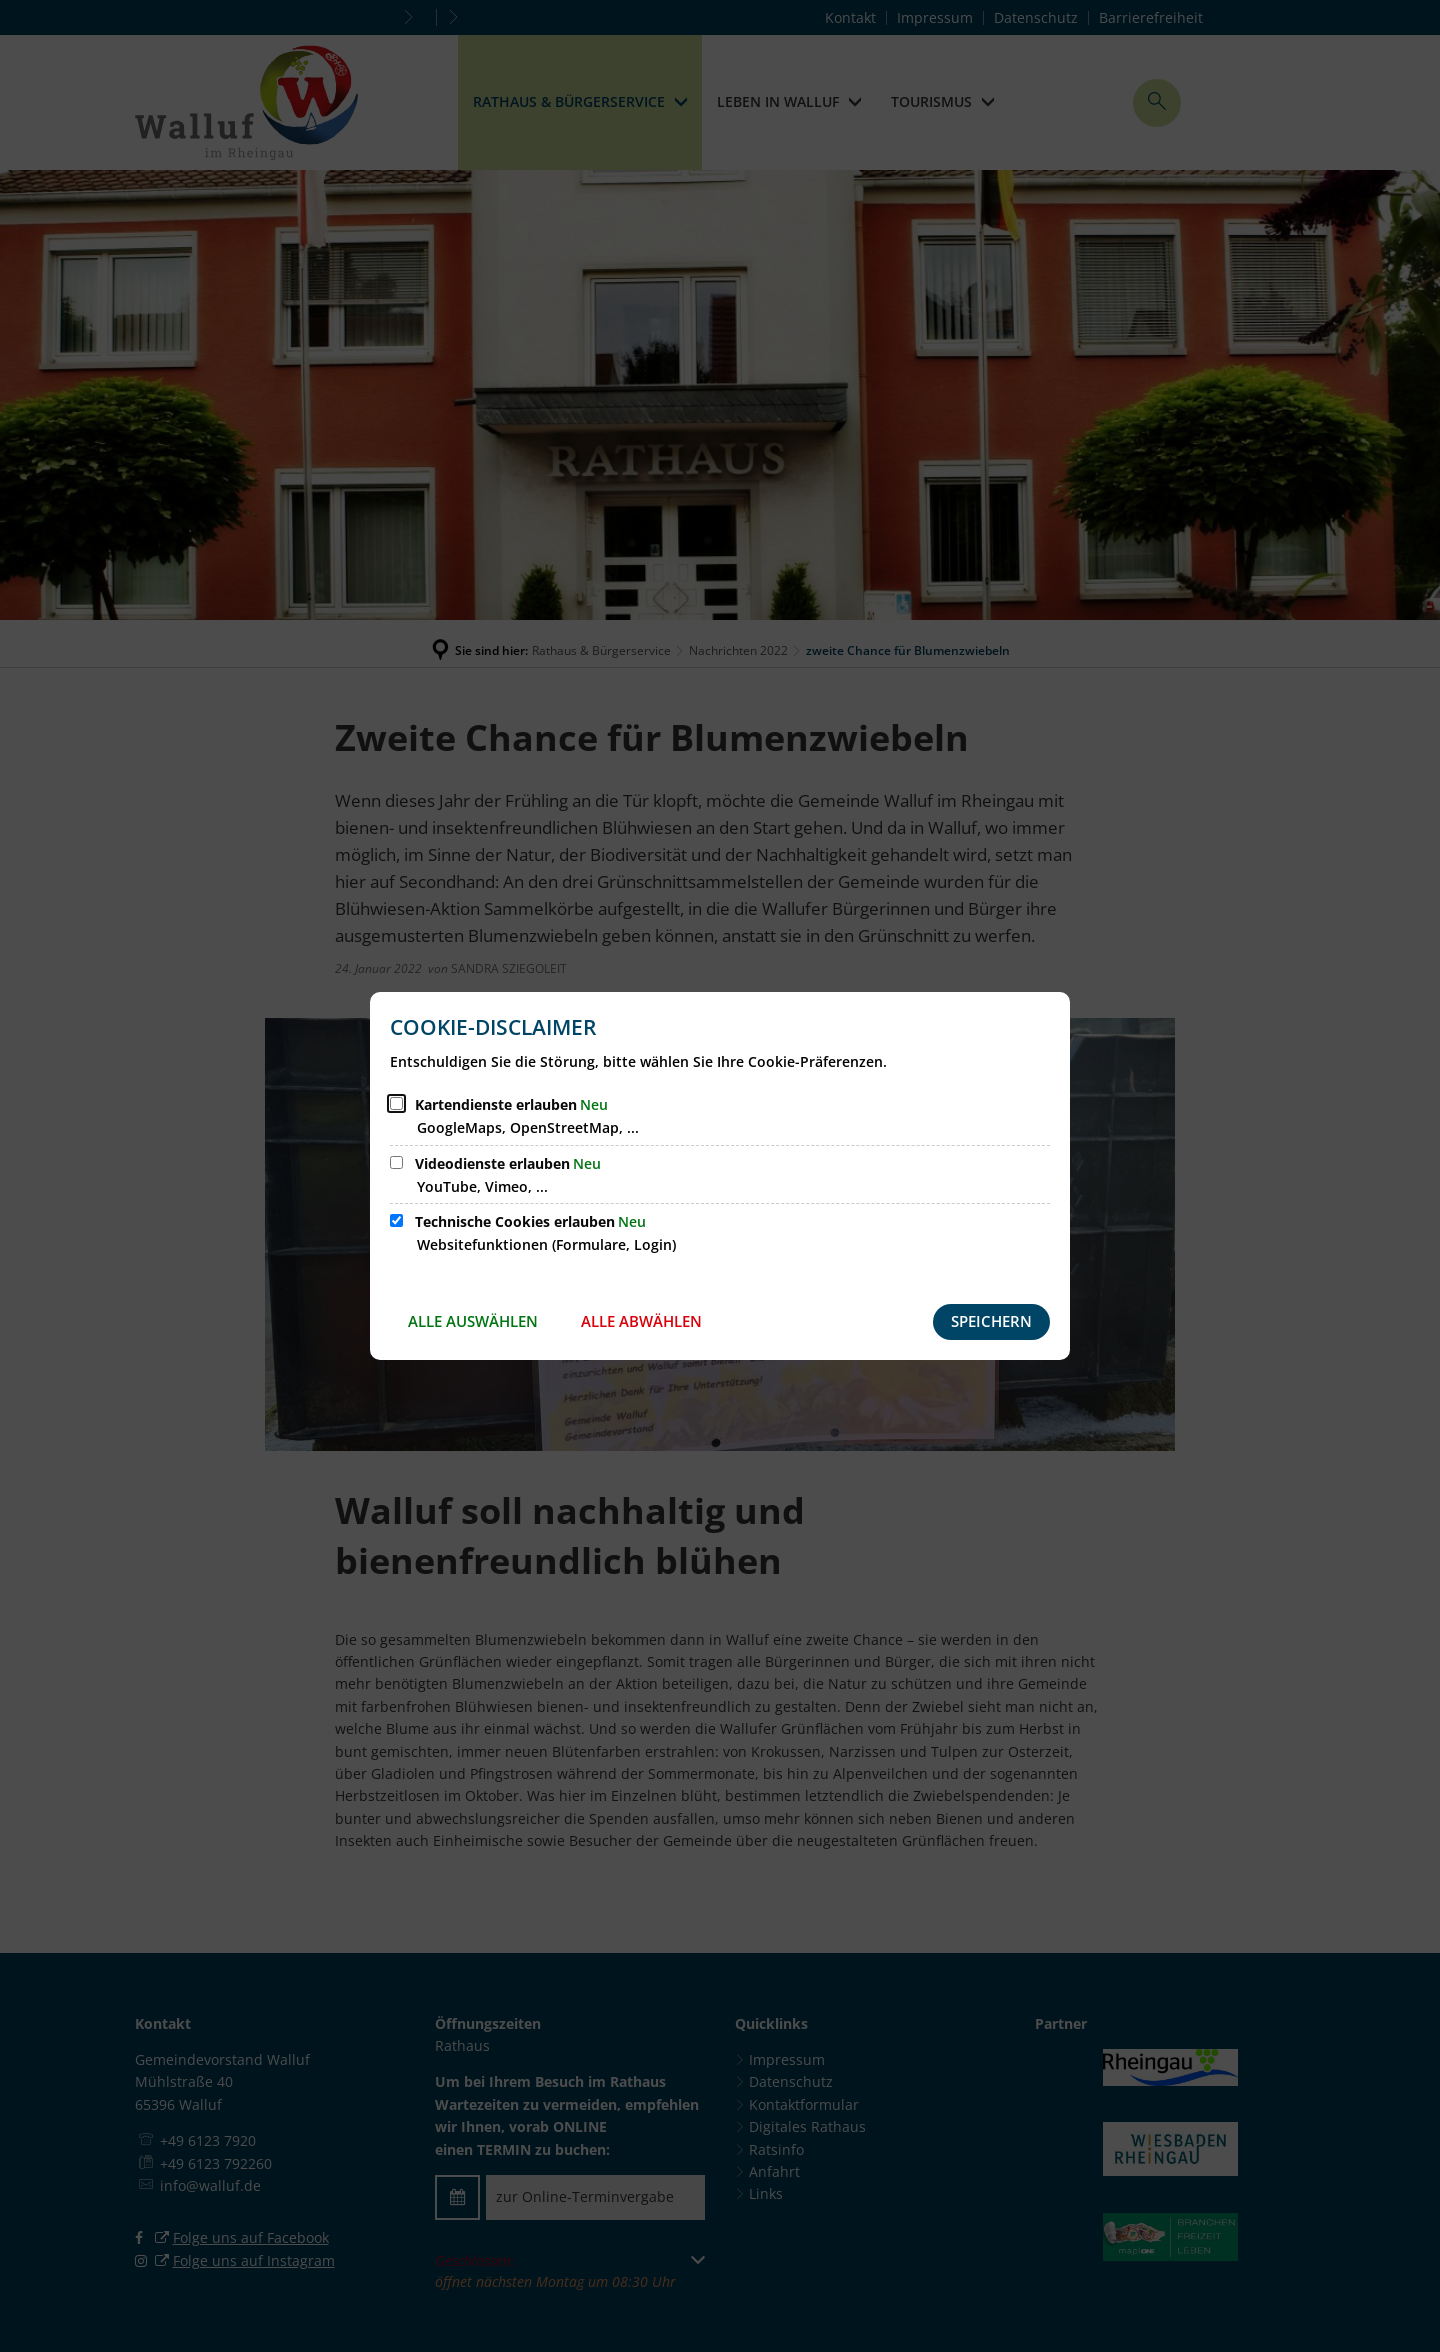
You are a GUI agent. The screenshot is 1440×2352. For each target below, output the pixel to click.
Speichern (991, 1321)
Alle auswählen (473, 1321)
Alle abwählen (641, 1321)
